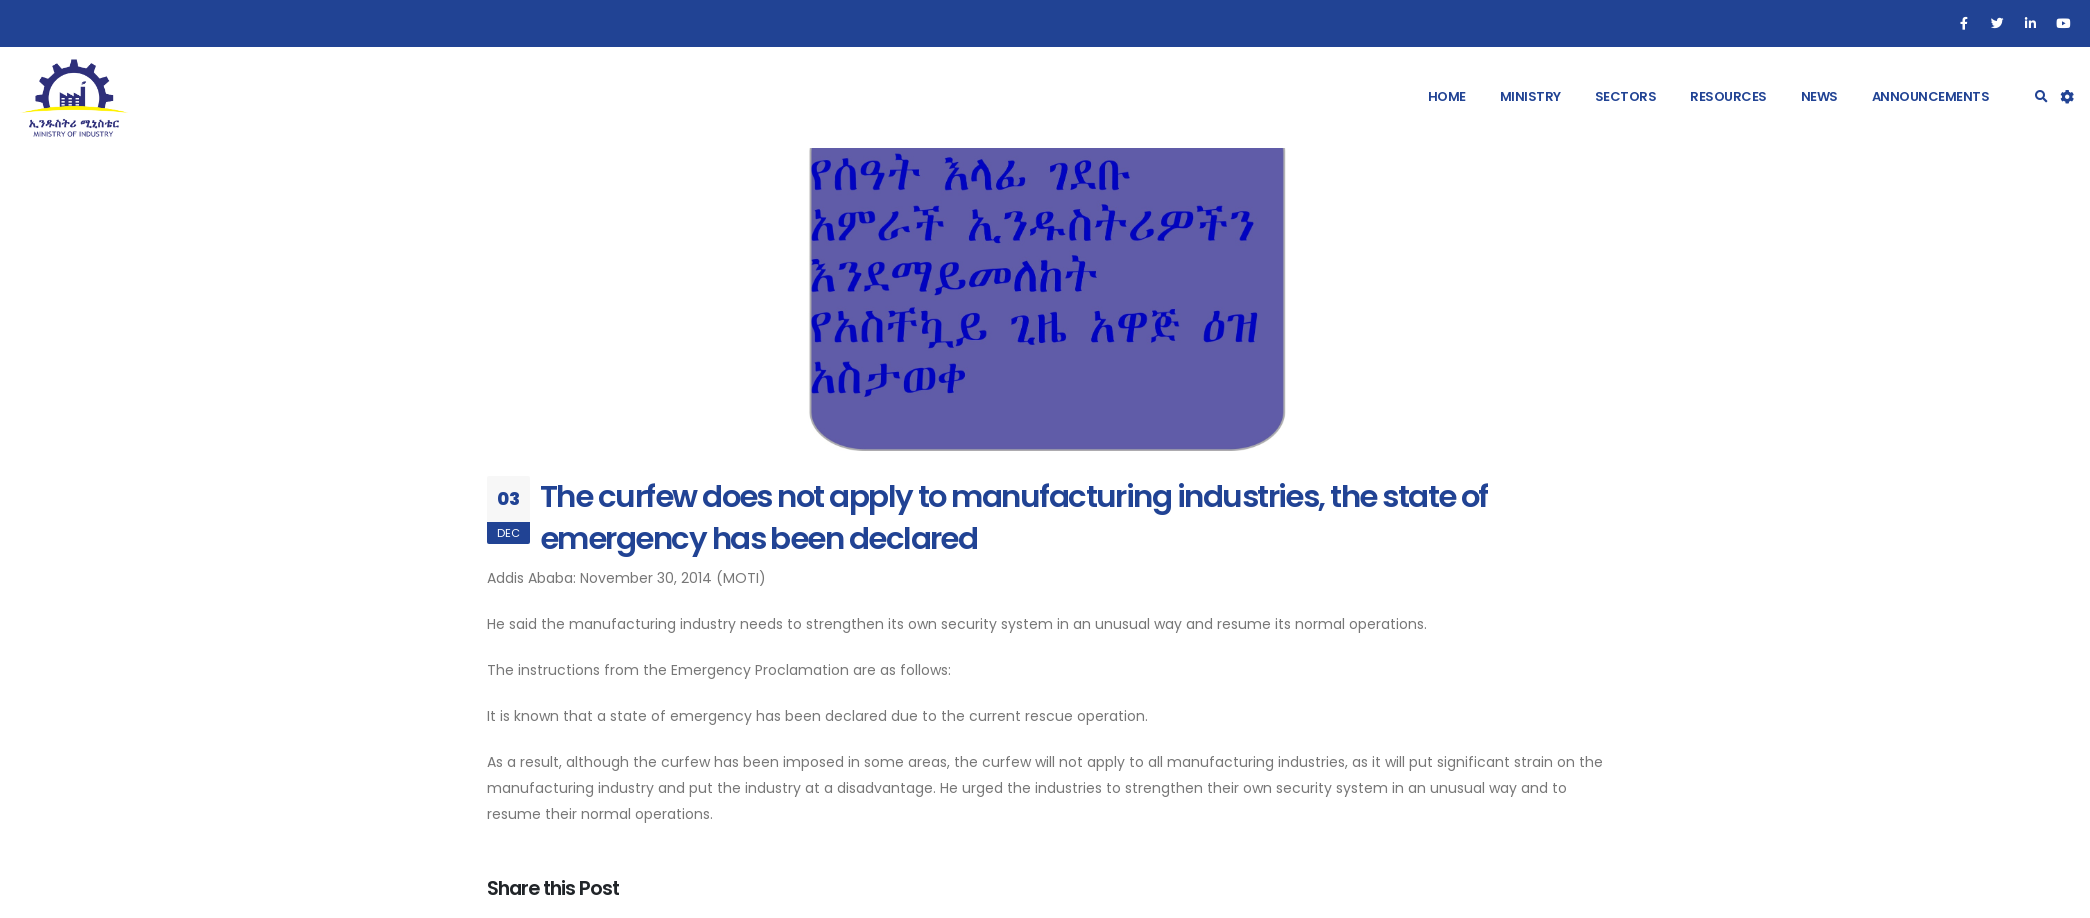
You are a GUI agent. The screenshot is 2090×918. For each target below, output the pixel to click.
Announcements (1931, 96)
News (1819, 96)
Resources (1728, 96)
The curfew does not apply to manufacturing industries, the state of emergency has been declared (1014, 517)
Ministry (1530, 96)
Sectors (1626, 96)
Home (1447, 96)
